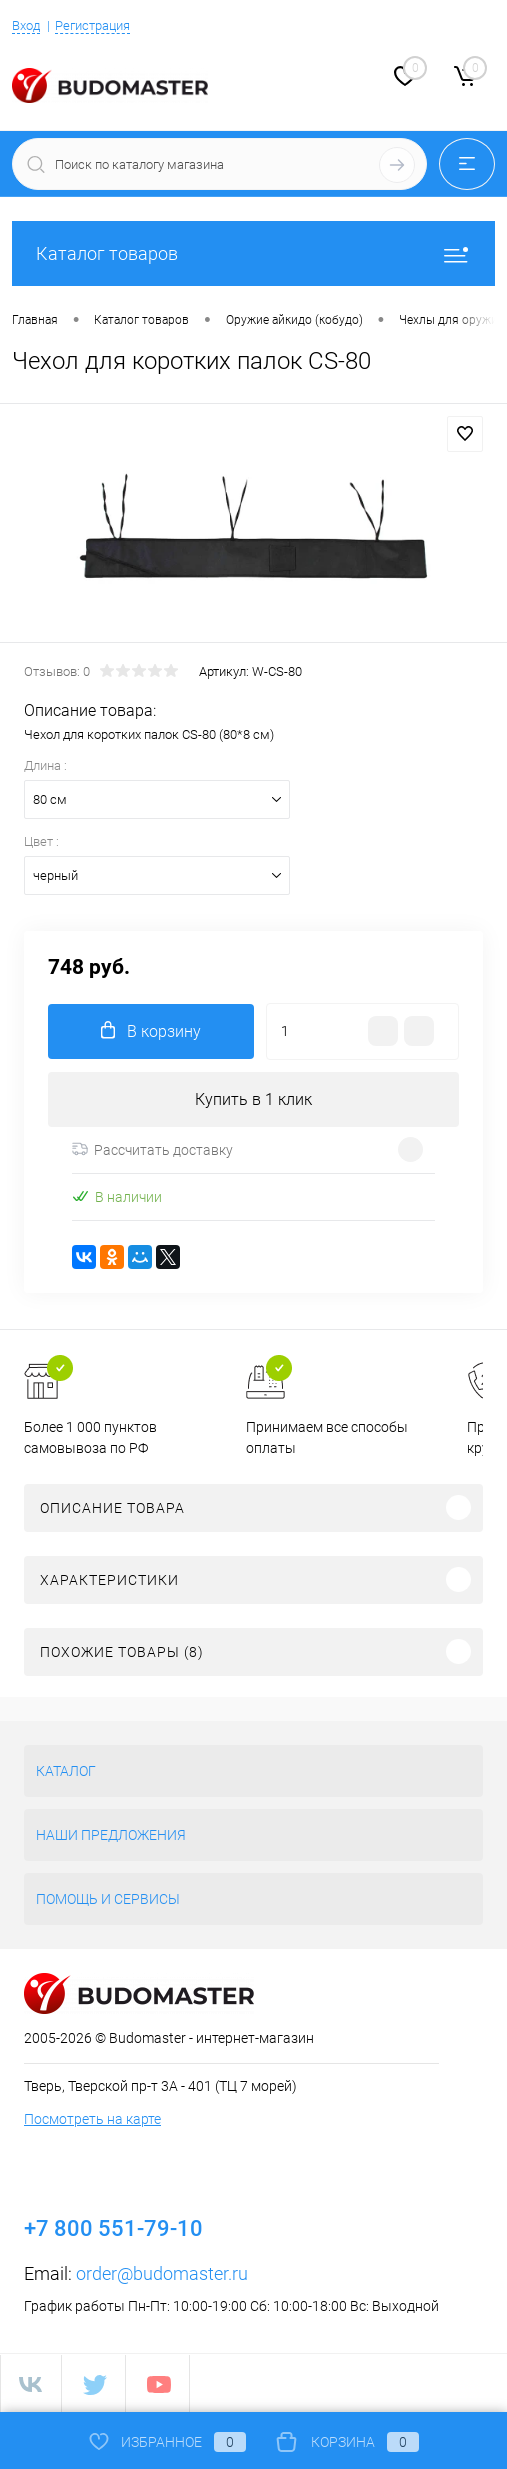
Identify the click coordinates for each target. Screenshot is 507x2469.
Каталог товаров (253, 253)
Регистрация (92, 25)
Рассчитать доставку (152, 1150)
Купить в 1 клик (253, 1099)
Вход (26, 25)
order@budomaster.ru (162, 2273)
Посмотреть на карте (92, 2119)
